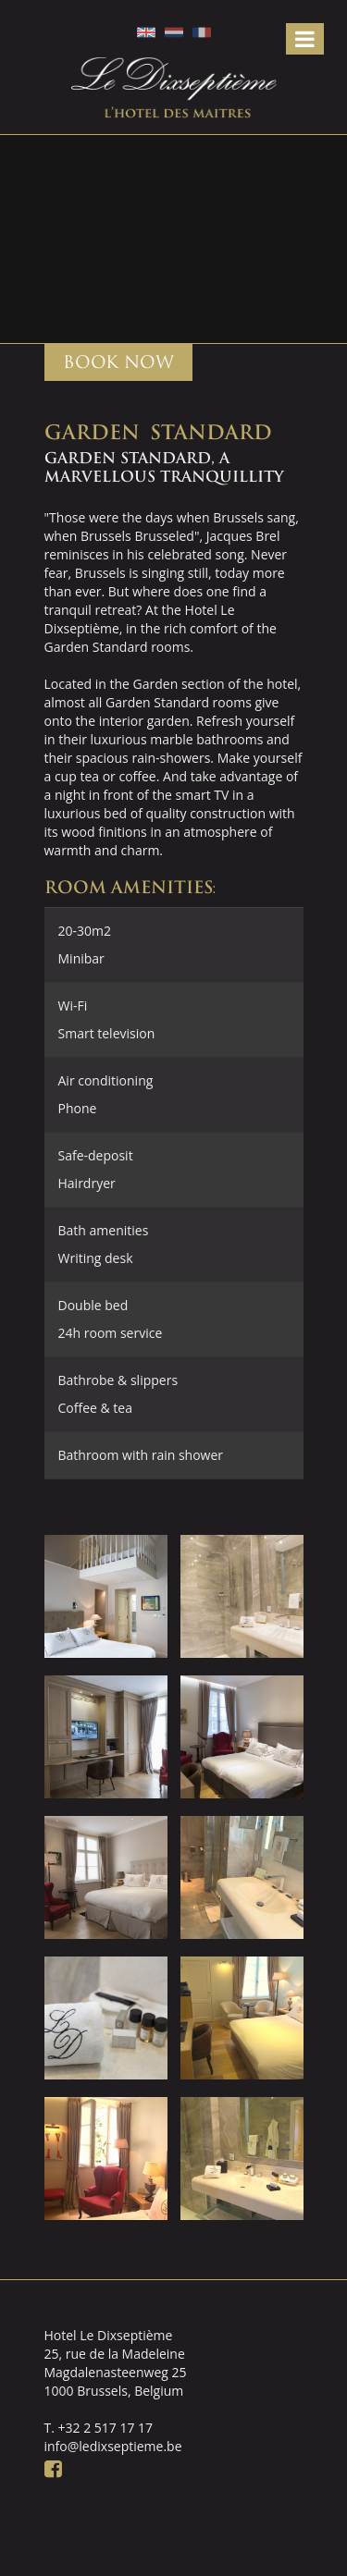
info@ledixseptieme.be (113, 2446)
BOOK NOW (118, 362)
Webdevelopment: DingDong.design (226, 2543)
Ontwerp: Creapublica (264, 2543)
